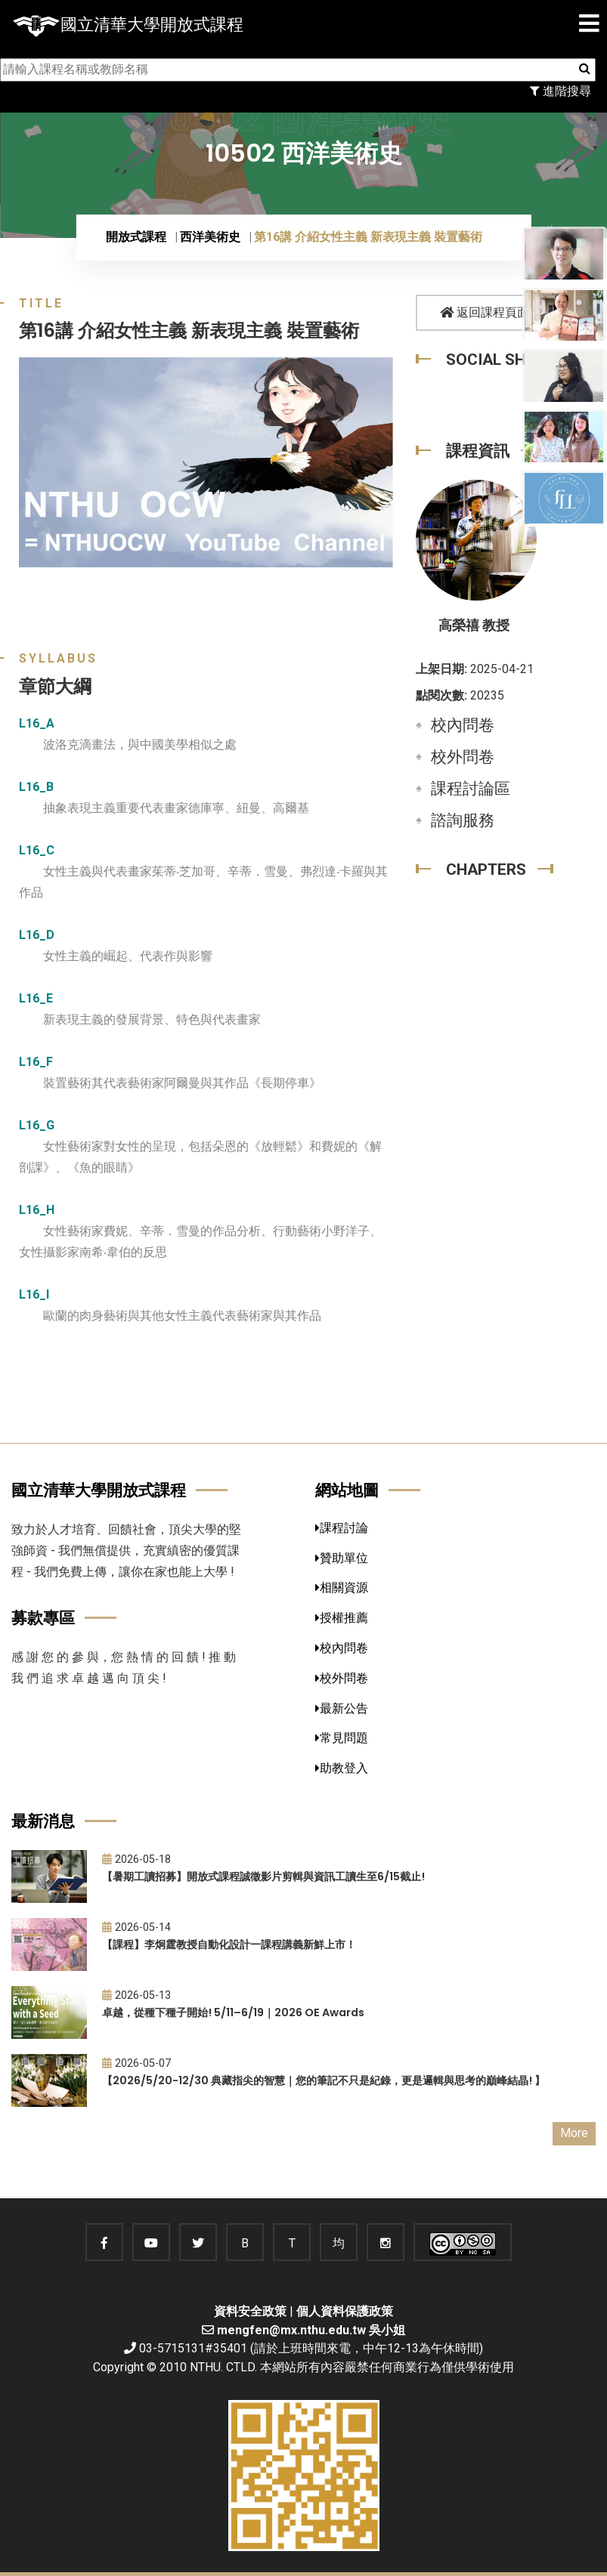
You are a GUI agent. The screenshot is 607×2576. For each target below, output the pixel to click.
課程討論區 (470, 789)
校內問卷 (462, 725)
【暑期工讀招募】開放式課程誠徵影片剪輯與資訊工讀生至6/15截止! (263, 1876)
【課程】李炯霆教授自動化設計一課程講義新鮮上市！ (229, 1944)
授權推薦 (341, 1618)
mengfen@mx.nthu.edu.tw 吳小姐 (311, 2330)
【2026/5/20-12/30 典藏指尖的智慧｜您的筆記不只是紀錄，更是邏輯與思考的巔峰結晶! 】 (323, 2080)
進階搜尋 (560, 91)
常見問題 (341, 1738)
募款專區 (43, 1618)
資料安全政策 (250, 2311)
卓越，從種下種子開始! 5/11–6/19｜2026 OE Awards (233, 2012)
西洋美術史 (210, 237)
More (574, 2133)
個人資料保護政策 (344, 2311)
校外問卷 (462, 757)
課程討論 (341, 1528)
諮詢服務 (462, 820)
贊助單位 (341, 1558)
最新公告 (341, 1708)
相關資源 (341, 1587)
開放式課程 (136, 237)
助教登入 (341, 1768)
